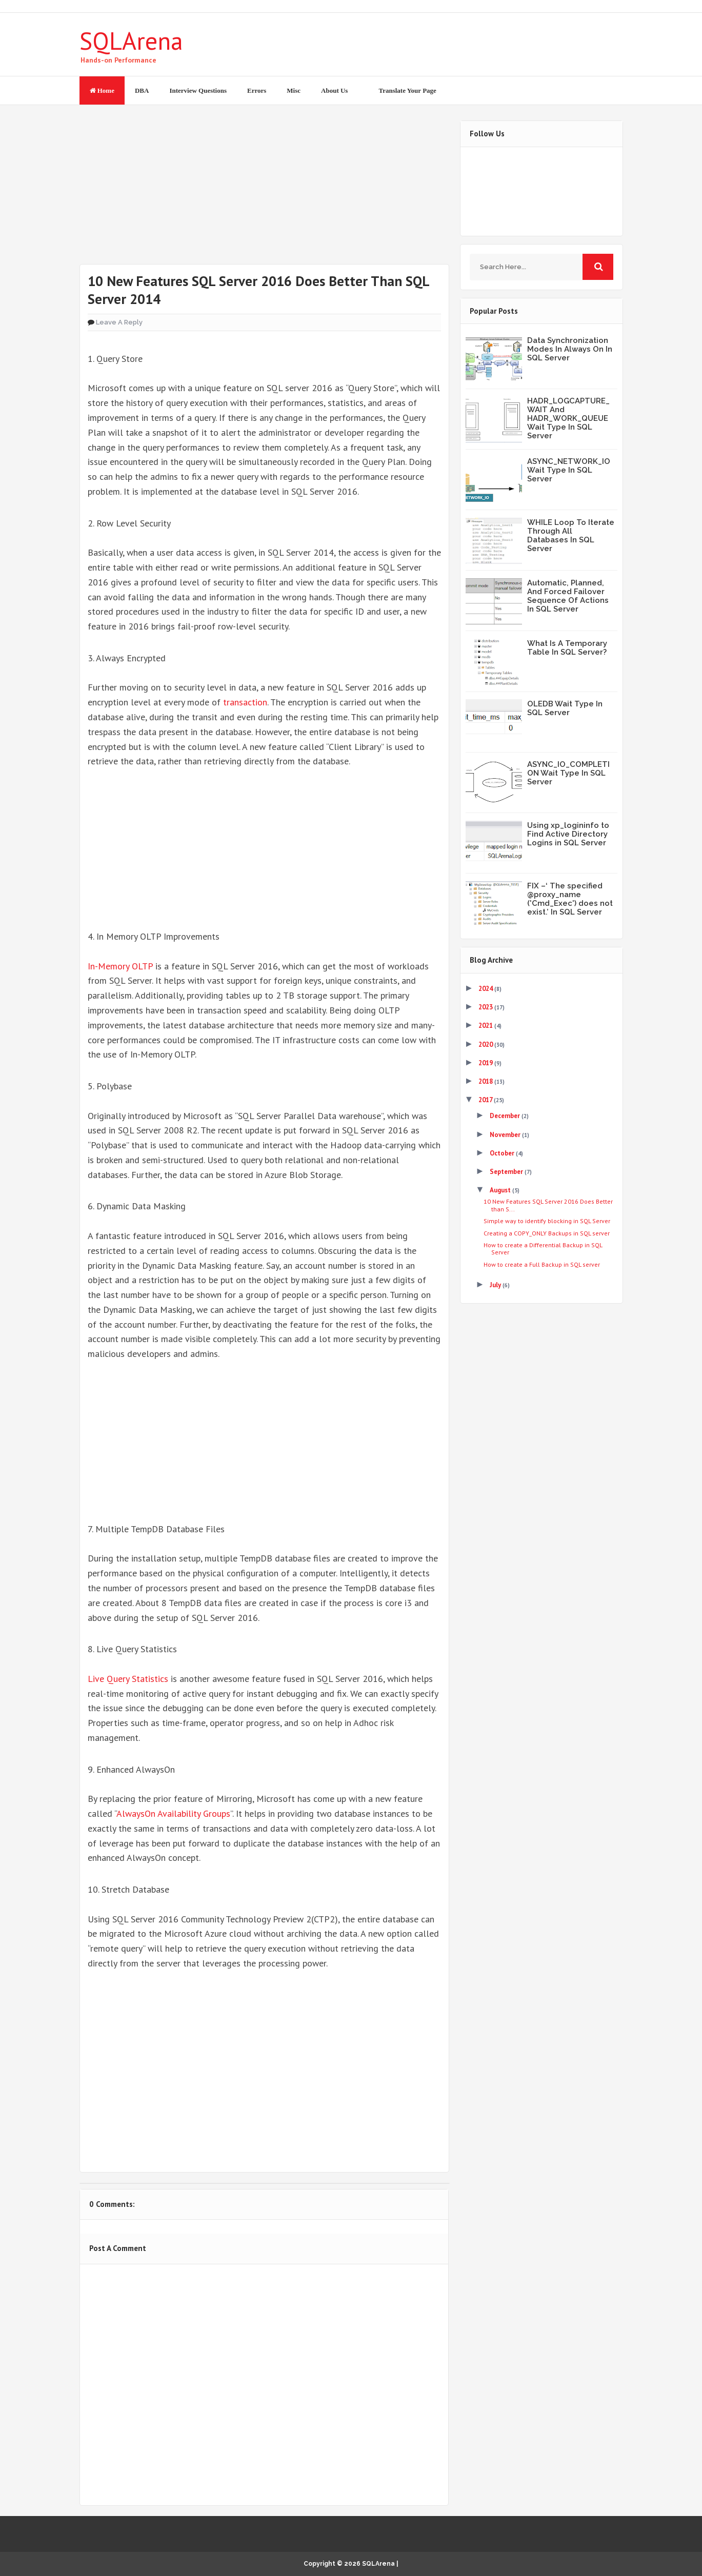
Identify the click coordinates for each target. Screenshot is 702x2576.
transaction (245, 702)
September (507, 1171)
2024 (486, 988)
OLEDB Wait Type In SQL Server (565, 708)
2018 (486, 1081)
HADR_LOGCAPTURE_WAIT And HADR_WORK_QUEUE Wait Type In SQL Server (568, 418)
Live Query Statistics (128, 1679)
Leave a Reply (119, 322)
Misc (293, 90)
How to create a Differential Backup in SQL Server (543, 1248)
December (506, 1115)
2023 (486, 1007)
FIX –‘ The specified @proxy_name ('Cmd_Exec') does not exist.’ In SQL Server (570, 899)
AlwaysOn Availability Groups (173, 1813)
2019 (486, 1063)
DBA (142, 90)
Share (190, 2139)
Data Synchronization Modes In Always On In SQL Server (569, 349)
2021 (486, 1025)
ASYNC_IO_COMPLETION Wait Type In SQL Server (568, 773)
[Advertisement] (264, 192)
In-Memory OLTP (120, 966)
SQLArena (131, 40)
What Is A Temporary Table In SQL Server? (567, 648)
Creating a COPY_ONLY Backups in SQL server (547, 1233)
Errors (256, 90)
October (503, 1153)
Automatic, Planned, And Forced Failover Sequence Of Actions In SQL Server (568, 596)
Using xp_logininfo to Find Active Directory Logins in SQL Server (568, 834)
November (506, 1134)
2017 (486, 1100)
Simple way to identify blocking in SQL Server (547, 1221)
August (501, 1190)
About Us (334, 90)
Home (102, 90)
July (496, 1285)
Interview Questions (198, 90)
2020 (486, 1044)
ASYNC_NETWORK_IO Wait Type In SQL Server (568, 470)
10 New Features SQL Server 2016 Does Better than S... (548, 1205)
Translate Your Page (407, 90)
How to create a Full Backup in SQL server (542, 1264)
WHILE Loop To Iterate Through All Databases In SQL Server (570, 535)
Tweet (120, 2139)
